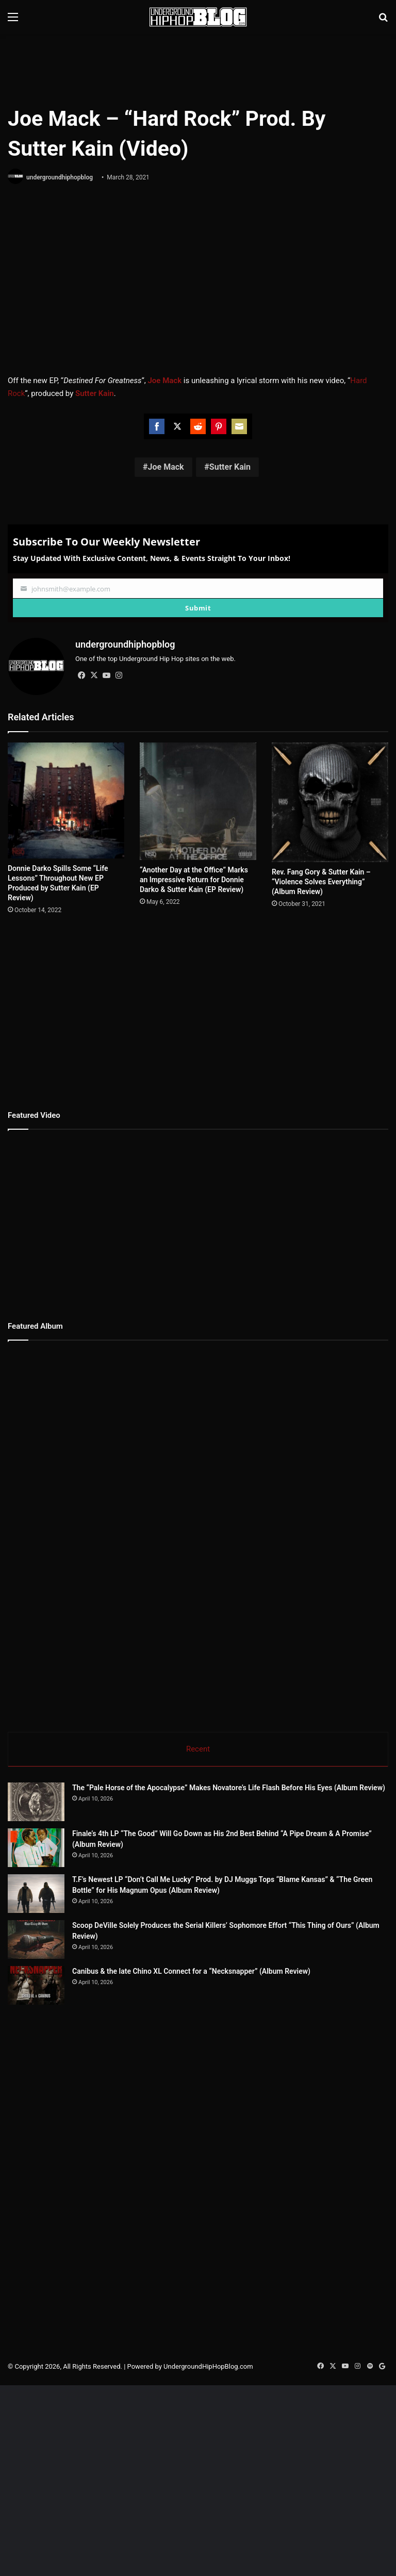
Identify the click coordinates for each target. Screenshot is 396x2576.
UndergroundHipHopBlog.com (208, 2444)
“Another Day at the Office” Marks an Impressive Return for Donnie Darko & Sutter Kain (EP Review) (194, 880)
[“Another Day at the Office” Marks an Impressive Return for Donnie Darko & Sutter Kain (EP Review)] (198, 801)
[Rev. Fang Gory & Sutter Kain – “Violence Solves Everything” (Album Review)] (330, 802)
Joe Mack (166, 467)
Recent (198, 1749)
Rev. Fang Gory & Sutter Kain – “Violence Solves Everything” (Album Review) (321, 882)
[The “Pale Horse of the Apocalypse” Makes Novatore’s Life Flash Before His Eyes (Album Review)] (36, 1801)
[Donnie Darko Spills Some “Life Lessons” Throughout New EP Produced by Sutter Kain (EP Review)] (66, 800)
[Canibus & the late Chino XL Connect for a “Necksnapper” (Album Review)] (64, 2043)
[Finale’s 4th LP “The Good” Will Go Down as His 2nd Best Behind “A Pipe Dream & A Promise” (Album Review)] (36, 1847)
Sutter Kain (230, 467)
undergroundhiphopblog (59, 177)
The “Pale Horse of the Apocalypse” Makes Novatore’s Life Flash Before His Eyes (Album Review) (228, 1788)
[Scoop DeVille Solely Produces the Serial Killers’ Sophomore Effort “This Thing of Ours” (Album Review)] (64, 1958)
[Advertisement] (198, 67)
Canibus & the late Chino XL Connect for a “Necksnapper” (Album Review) (248, 2010)
